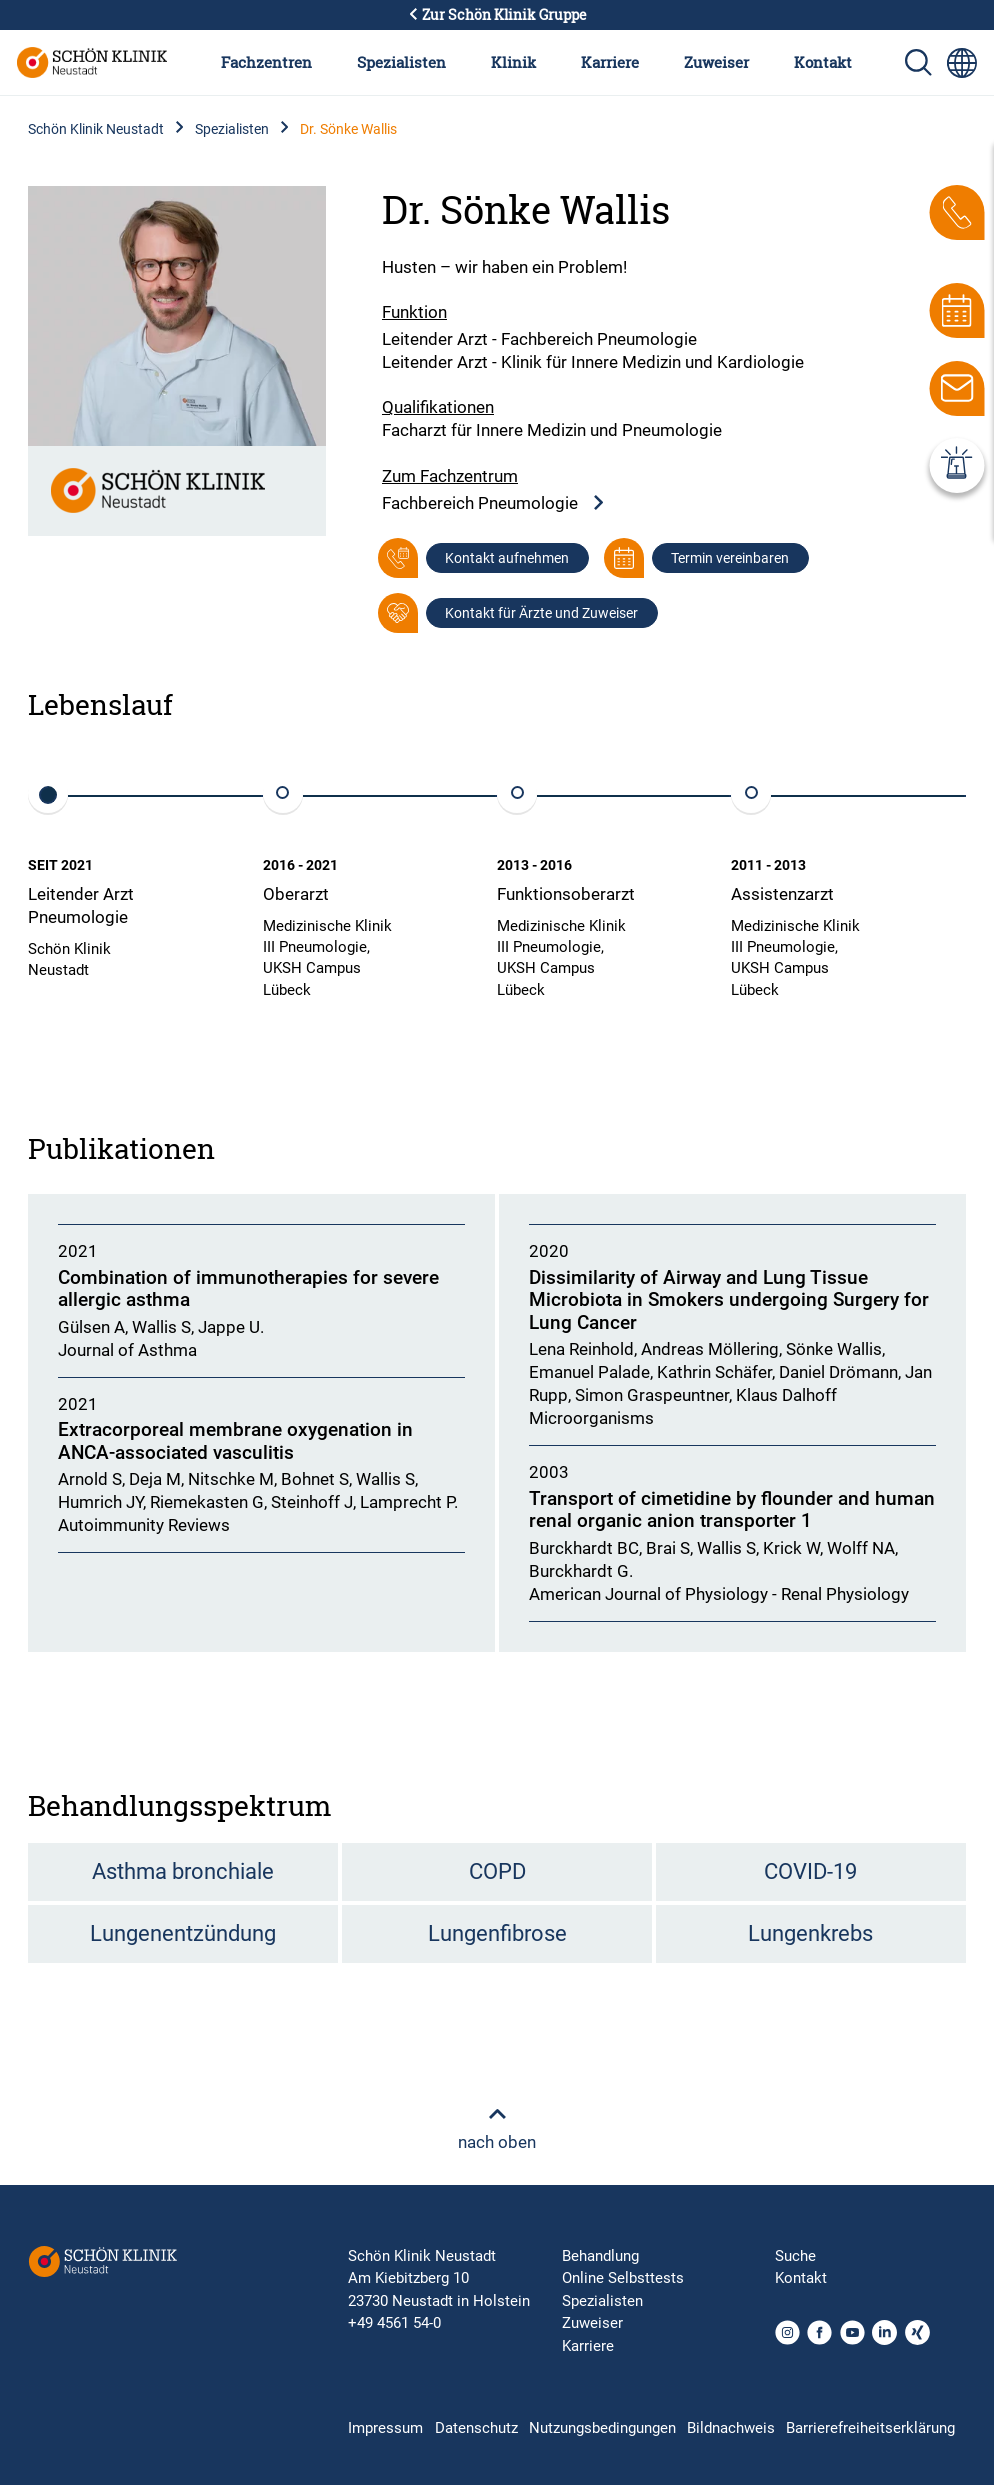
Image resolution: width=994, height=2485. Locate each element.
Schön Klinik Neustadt (96, 129)
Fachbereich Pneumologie (494, 503)
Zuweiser (716, 62)
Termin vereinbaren (730, 558)
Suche (795, 2256)
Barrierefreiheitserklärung (870, 2428)
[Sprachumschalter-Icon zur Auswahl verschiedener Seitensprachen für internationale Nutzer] (962, 63)
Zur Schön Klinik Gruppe (497, 15)
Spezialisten (401, 62)
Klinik (513, 62)
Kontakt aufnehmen (507, 558)
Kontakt (823, 62)
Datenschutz (476, 2428)
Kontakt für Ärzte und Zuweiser (541, 613)
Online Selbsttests (623, 2278)
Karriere (610, 62)
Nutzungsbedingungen (602, 2428)
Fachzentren (266, 62)
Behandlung (600, 2256)
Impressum (385, 2428)
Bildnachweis (731, 2428)
